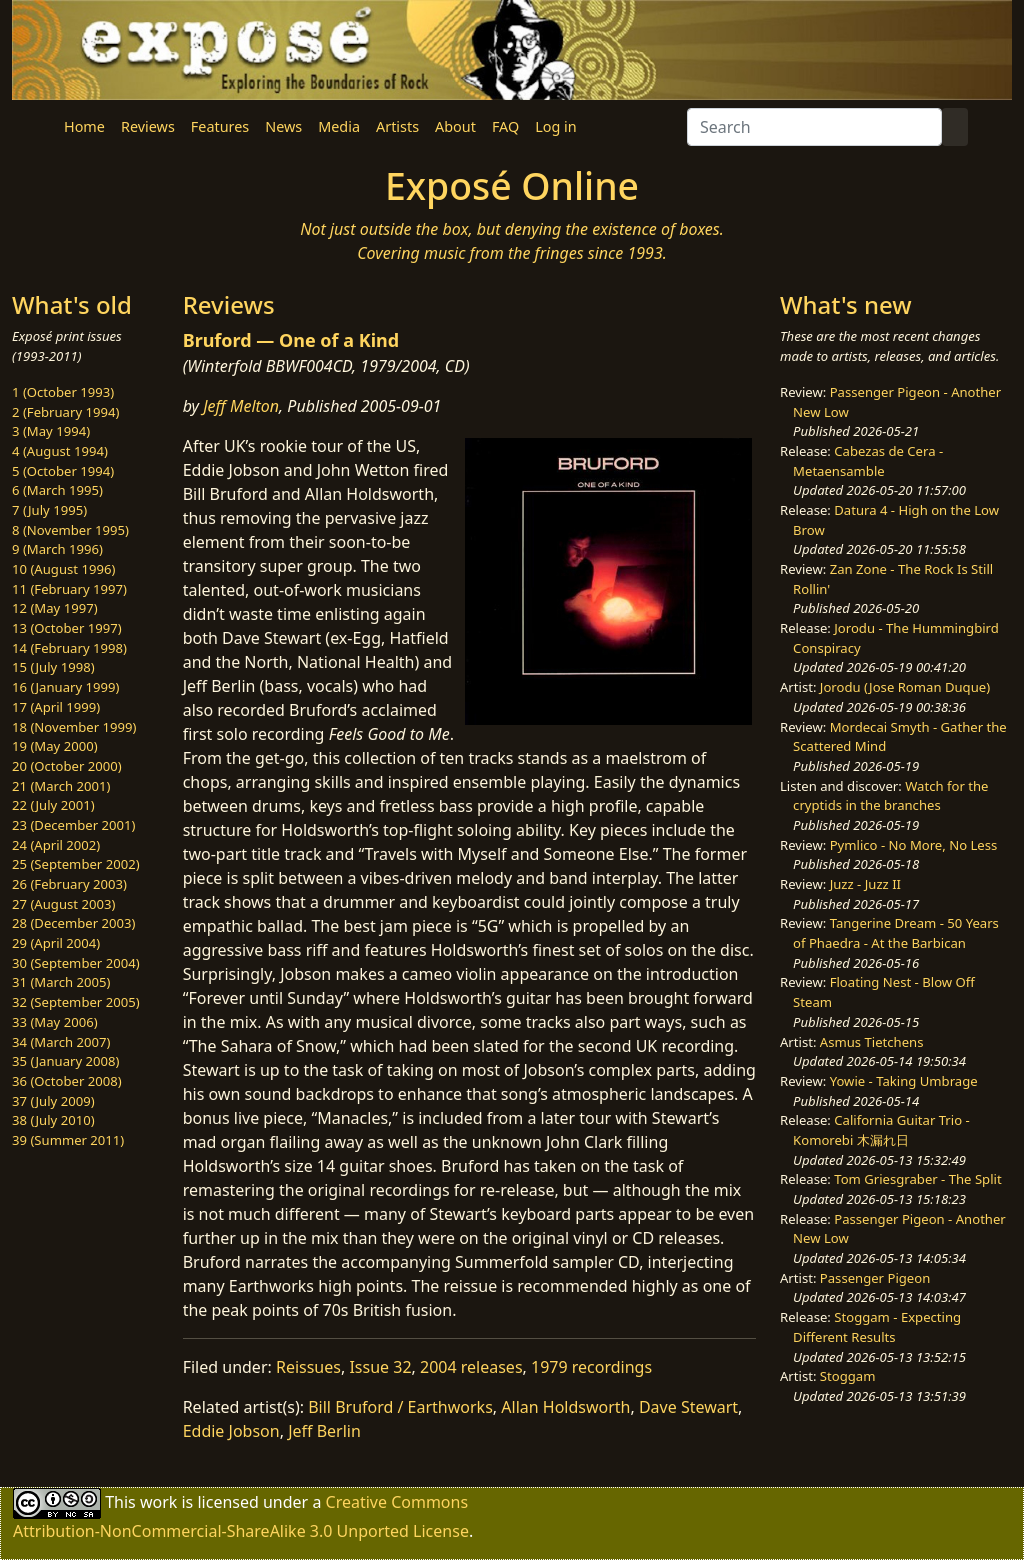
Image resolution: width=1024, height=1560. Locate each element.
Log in (555, 126)
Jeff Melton (241, 406)
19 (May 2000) (55, 746)
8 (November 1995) (70, 530)
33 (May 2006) (55, 1022)
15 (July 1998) (53, 667)
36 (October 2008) (67, 1081)
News (283, 126)
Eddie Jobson (231, 1431)
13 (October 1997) (67, 628)
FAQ (505, 126)
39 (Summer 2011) (68, 1140)
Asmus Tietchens (872, 1042)
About (455, 126)
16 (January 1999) (65, 687)
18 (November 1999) (74, 727)
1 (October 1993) (63, 392)
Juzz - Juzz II (865, 884)
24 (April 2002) (56, 845)
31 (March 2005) (61, 982)
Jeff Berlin (324, 1431)
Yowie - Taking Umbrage (904, 1081)
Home (84, 126)
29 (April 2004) (56, 943)
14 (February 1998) (69, 648)
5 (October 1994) (63, 471)
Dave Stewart (688, 1407)
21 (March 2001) (61, 786)
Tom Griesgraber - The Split (917, 1179)
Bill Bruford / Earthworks (400, 1407)
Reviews (148, 126)
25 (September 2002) (76, 864)
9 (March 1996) (57, 549)
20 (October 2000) (67, 766)
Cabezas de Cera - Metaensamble (868, 461)
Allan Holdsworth (565, 1407)
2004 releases (471, 1367)
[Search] (814, 127)
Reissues (308, 1367)
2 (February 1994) (65, 412)
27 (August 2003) (63, 904)
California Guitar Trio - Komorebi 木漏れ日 (881, 1130)
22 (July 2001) (53, 805)
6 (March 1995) (57, 490)
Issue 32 (380, 1367)
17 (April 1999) (56, 707)
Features (220, 126)
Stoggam (848, 1376)
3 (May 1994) (51, 431)
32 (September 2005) (76, 1002)
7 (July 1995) (49, 510)
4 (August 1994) (60, 451)
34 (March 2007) (61, 1042)
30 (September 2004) (76, 963)
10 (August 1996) (63, 569)
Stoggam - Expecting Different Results (877, 1327)
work (158, 1502)
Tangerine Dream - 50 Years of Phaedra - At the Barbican (896, 933)
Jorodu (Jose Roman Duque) (905, 687)
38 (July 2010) (53, 1120)
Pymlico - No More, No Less (914, 845)
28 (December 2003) (73, 923)
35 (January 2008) (65, 1061)
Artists (397, 126)
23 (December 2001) (73, 825)
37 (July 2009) (53, 1101)
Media (339, 126)
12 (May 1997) (55, 608)
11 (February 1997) (69, 589)
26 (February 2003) (69, 884)
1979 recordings (591, 1367)
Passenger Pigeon (875, 1278)
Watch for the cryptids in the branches (890, 796)
